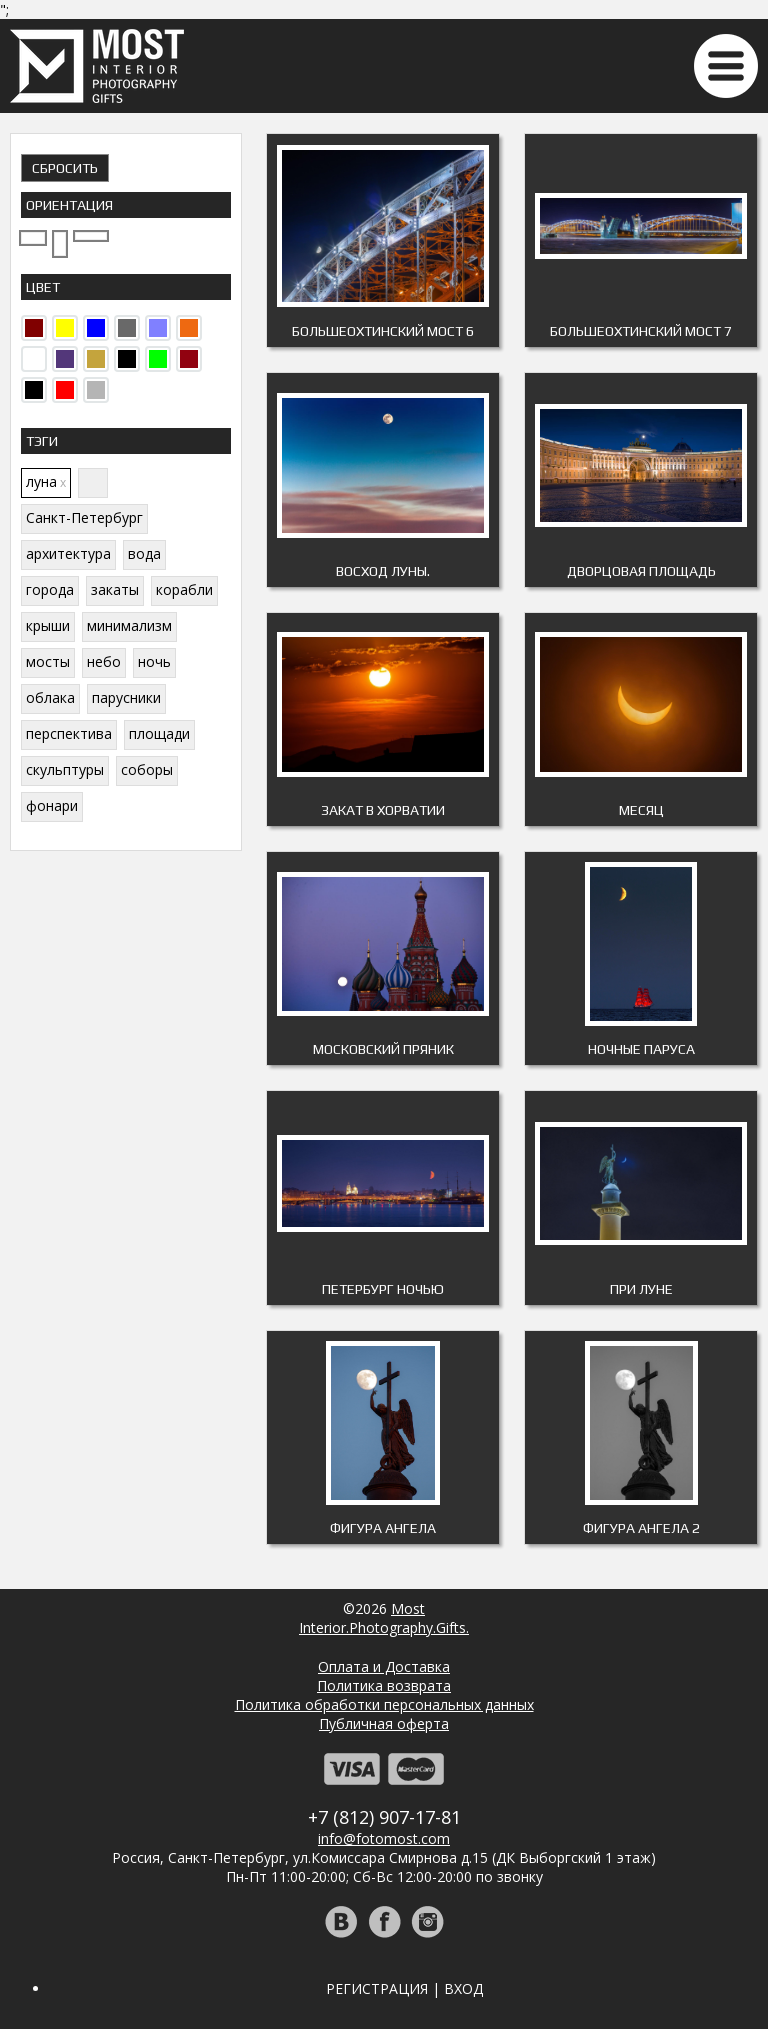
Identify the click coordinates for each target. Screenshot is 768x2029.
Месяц (641, 810)
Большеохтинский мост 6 (383, 331)
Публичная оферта (384, 1723)
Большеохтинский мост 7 (641, 331)
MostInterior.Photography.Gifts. (384, 1618)
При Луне (641, 1289)
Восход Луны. (383, 571)
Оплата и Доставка (384, 1666)
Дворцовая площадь (641, 571)
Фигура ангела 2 (641, 1528)
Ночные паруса (641, 1049)
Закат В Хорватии (383, 810)
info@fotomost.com (384, 1838)
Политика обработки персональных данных (384, 1704)
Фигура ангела (383, 1528)
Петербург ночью (383, 1289)
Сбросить (65, 168)
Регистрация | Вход (404, 1988)
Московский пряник (383, 1049)
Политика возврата (384, 1685)
